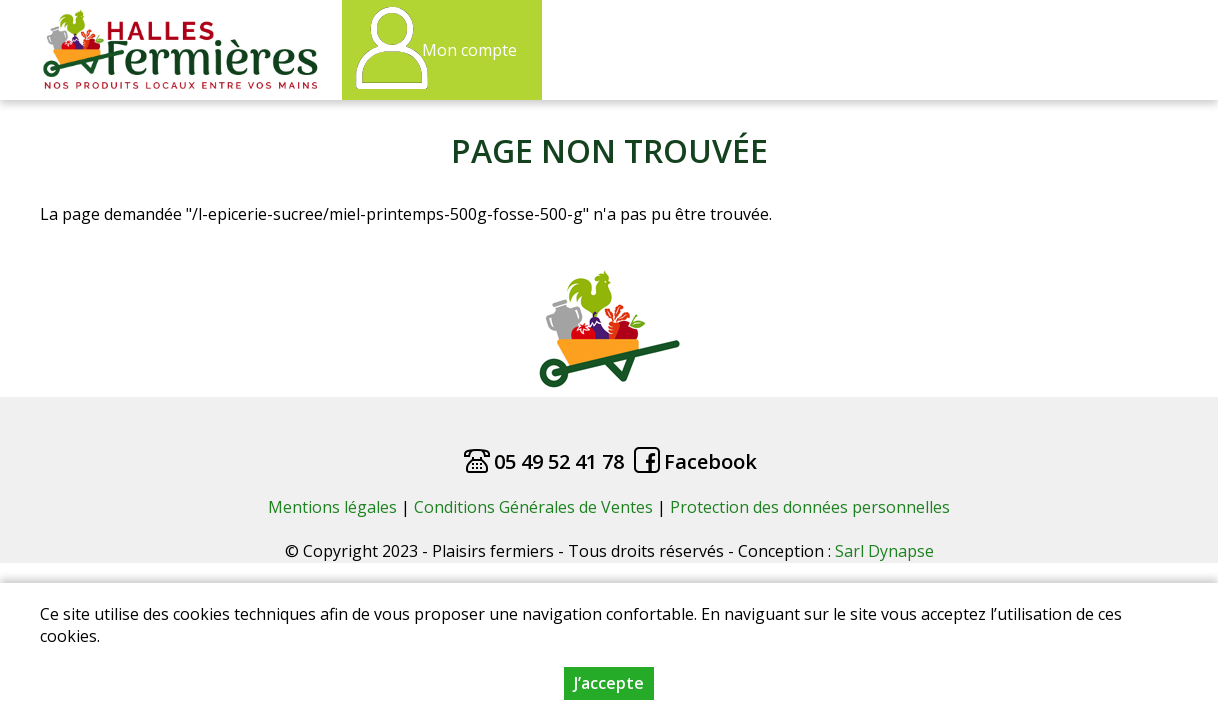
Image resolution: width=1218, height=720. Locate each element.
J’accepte (609, 685)
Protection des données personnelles (810, 507)
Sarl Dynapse (884, 551)
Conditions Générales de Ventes (535, 507)
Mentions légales (332, 507)
